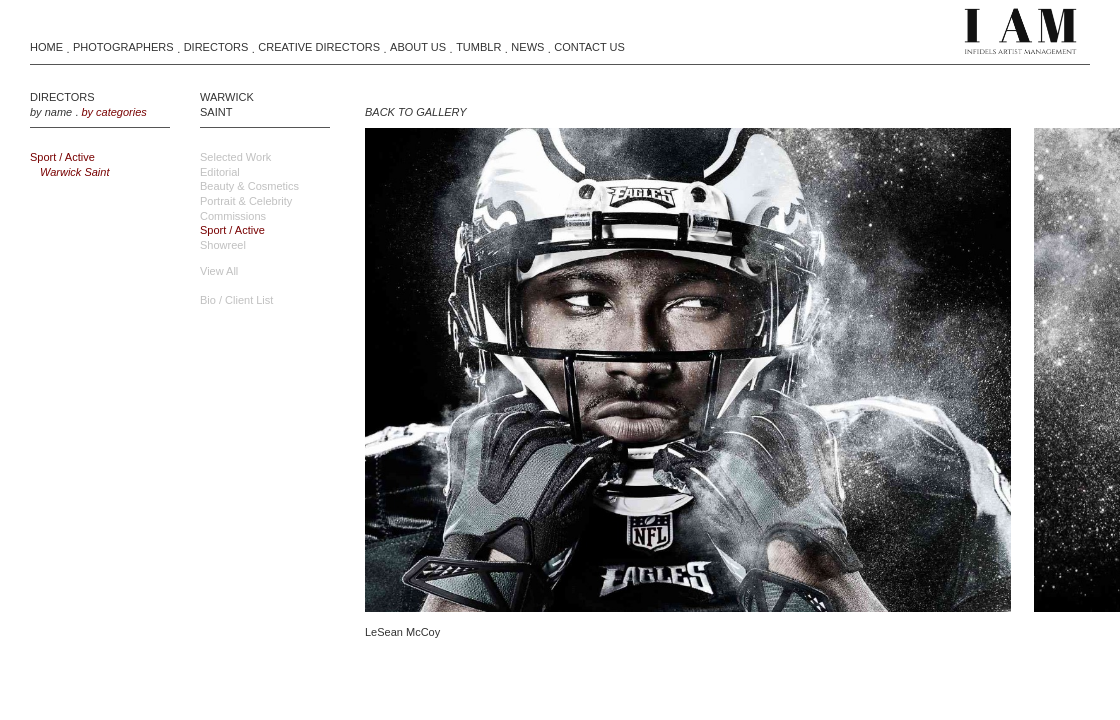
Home (46, 47)
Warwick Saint (74, 172)
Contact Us (589, 47)
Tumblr (478, 47)
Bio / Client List (236, 300)
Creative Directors (319, 47)
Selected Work (235, 157)
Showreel (223, 245)
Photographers (123, 47)
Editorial (220, 172)
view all (219, 271)
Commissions (233, 216)
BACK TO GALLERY (415, 112)
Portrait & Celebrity (246, 201)
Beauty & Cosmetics (249, 186)
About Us (418, 47)
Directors (216, 47)
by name (51, 112)
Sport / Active (62, 157)
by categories (113, 112)
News (527, 47)
